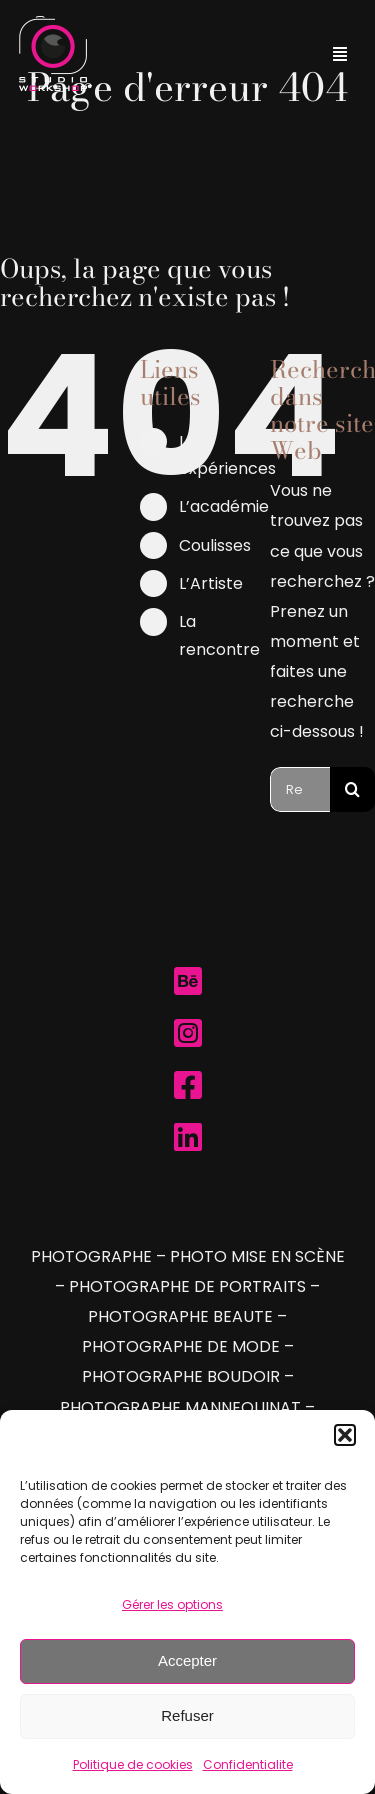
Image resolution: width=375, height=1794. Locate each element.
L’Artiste (211, 583)
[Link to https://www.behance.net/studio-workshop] (188, 981)
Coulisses (215, 545)
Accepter (187, 1660)
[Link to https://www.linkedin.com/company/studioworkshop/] (188, 1137)
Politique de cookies (133, 1764)
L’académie (224, 506)
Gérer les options (172, 1604)
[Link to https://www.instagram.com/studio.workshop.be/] (188, 1033)
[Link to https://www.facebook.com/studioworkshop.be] (188, 1085)
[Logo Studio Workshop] (53, 23)
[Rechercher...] (300, 789)
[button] (345, 1435)
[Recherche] (352, 789)
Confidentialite (248, 1764)
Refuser (187, 1715)
